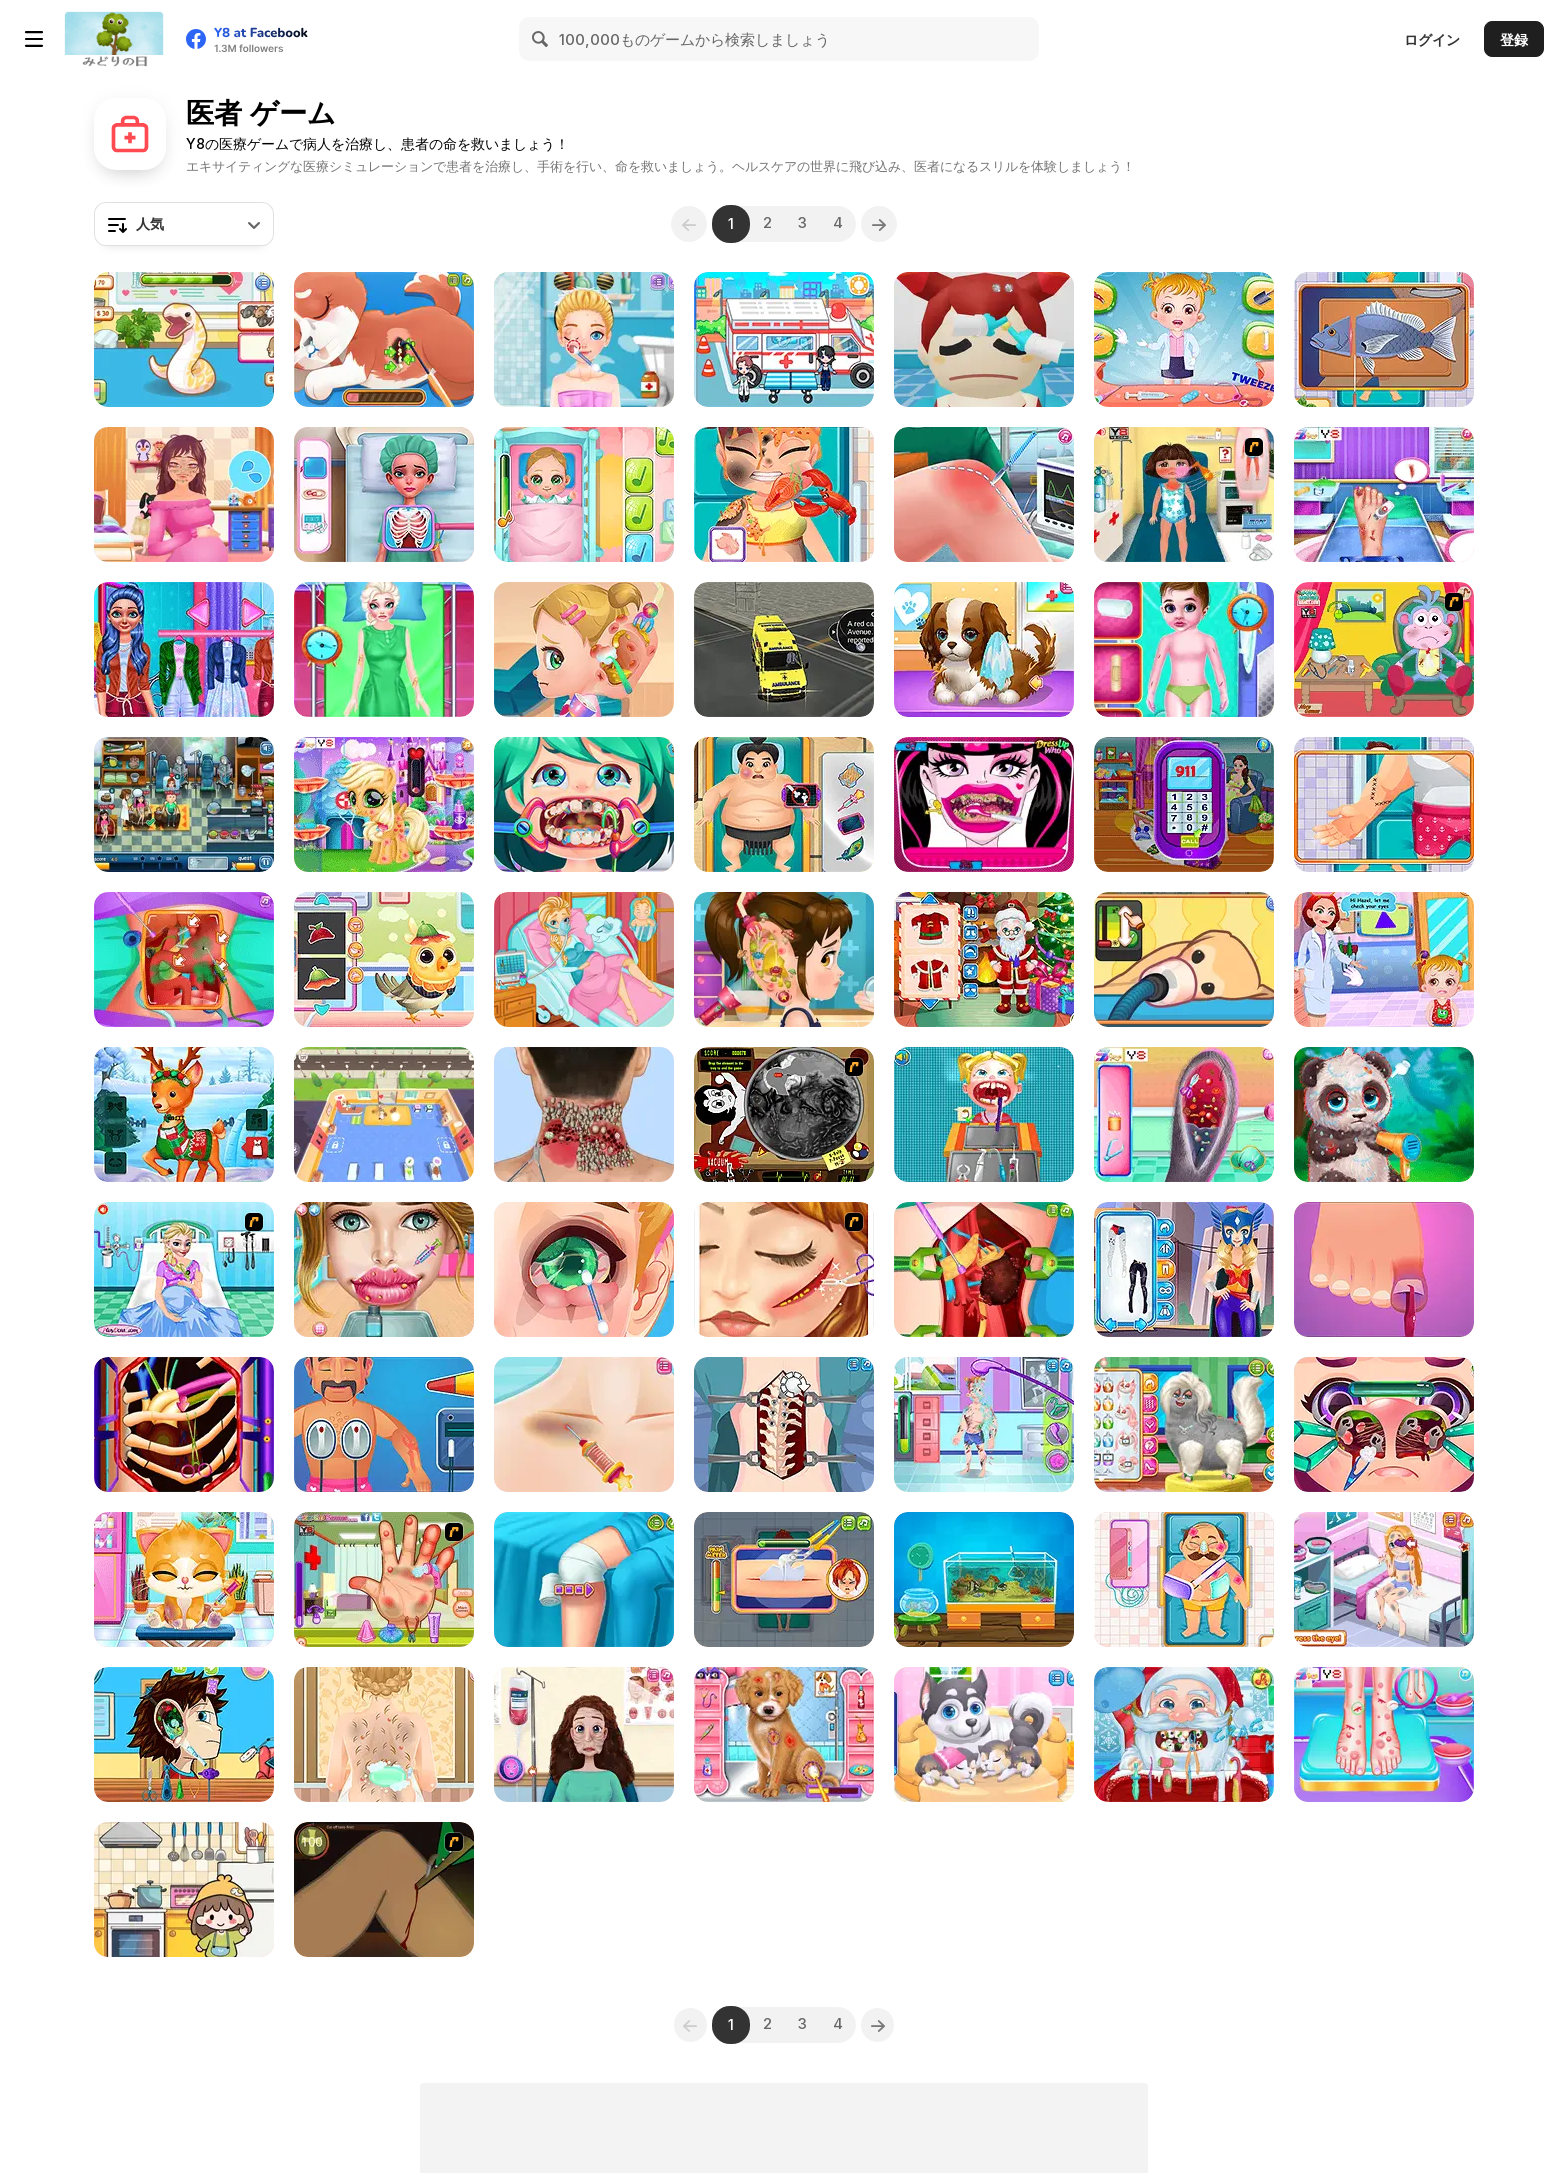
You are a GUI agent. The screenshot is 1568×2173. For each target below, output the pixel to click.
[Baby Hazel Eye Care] (1384, 959)
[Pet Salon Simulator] (1184, 1424)
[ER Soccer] (984, 1424)
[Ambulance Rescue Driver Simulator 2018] (784, 649)
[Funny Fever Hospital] (384, 494)
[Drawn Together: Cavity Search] (784, 1114)
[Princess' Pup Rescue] (384, 339)
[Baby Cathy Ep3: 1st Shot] (584, 494)
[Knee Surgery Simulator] (984, 494)
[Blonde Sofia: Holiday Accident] (584, 339)
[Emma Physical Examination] (184, 649)
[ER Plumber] (784, 1579)
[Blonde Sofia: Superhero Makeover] (1184, 1269)
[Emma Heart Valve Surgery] (184, 1424)
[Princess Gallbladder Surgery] (184, 959)
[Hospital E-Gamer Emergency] (1384, 339)
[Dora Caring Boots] (1384, 649)
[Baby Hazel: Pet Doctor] (1184, 339)
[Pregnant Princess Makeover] (184, 494)
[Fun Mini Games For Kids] (184, 1889)
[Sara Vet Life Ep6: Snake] (184, 339)
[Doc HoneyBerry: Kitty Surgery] (184, 1579)
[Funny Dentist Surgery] (584, 804)
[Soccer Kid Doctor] (1384, 1579)
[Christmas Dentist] (1184, 1734)
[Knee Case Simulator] (584, 1579)
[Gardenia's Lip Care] (384, 1269)
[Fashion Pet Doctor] (784, 1734)
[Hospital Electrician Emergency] (384, 1424)
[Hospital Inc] (984, 339)
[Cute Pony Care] (384, 804)
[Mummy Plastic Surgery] (584, 1734)
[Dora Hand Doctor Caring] (384, 1579)
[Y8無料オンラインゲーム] (114, 39)
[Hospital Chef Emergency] (784, 494)
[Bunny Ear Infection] (1184, 1114)
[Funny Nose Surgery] (1384, 1424)
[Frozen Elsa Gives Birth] (584, 959)
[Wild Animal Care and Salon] (1384, 1114)
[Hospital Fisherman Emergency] (1384, 804)
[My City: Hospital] (784, 339)
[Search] (541, 39)
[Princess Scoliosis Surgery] (784, 1424)
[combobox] (184, 224)
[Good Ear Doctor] (784, 959)
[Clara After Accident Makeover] (384, 649)
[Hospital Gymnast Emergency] (1384, 1269)
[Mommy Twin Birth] (1184, 804)
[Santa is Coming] (984, 959)
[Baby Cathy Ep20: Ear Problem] (584, 649)
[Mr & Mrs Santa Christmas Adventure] (184, 1114)
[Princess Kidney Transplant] (984, 1269)
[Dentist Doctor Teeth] (984, 1114)
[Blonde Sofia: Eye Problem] (584, 1269)
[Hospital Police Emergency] (1184, 1579)
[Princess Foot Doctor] (1384, 494)
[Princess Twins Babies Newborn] (384, 1734)
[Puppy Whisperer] (984, 649)
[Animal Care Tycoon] (384, 1114)
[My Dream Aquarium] (984, 1579)
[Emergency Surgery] (584, 1424)
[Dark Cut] (384, 1889)
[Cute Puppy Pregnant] (984, 1734)
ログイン (1432, 39)
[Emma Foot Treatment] (1384, 1734)
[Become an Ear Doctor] (184, 1734)
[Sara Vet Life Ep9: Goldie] (1184, 959)
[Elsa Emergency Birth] (184, 1269)
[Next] (885, 224)
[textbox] (184, 224)
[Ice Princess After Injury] (784, 1269)
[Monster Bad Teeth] (984, 804)
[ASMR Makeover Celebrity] (584, 1114)
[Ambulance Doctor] (1184, 649)
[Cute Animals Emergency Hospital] (384, 959)
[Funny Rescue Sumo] (784, 804)
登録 (1514, 39)
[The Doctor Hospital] (184, 804)
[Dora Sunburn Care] (1184, 494)
